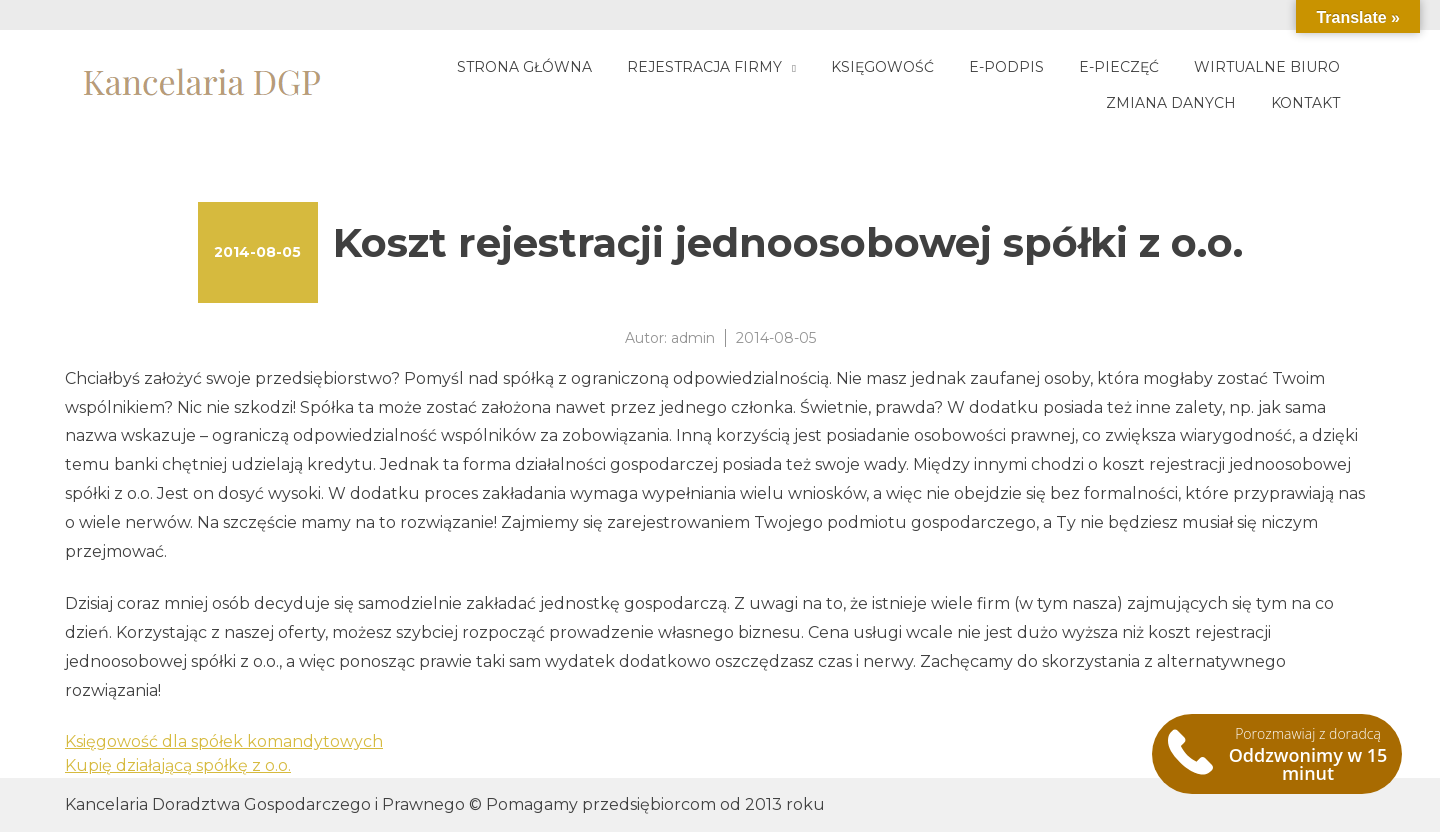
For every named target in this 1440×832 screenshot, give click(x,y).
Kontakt (1305, 103)
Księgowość (882, 67)
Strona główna (524, 67)
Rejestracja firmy (704, 67)
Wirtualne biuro (1267, 67)
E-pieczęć (1119, 67)
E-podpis (1006, 67)
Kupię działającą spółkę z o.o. (178, 765)
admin (693, 338)
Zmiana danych (1171, 103)
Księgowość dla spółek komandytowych (224, 741)
